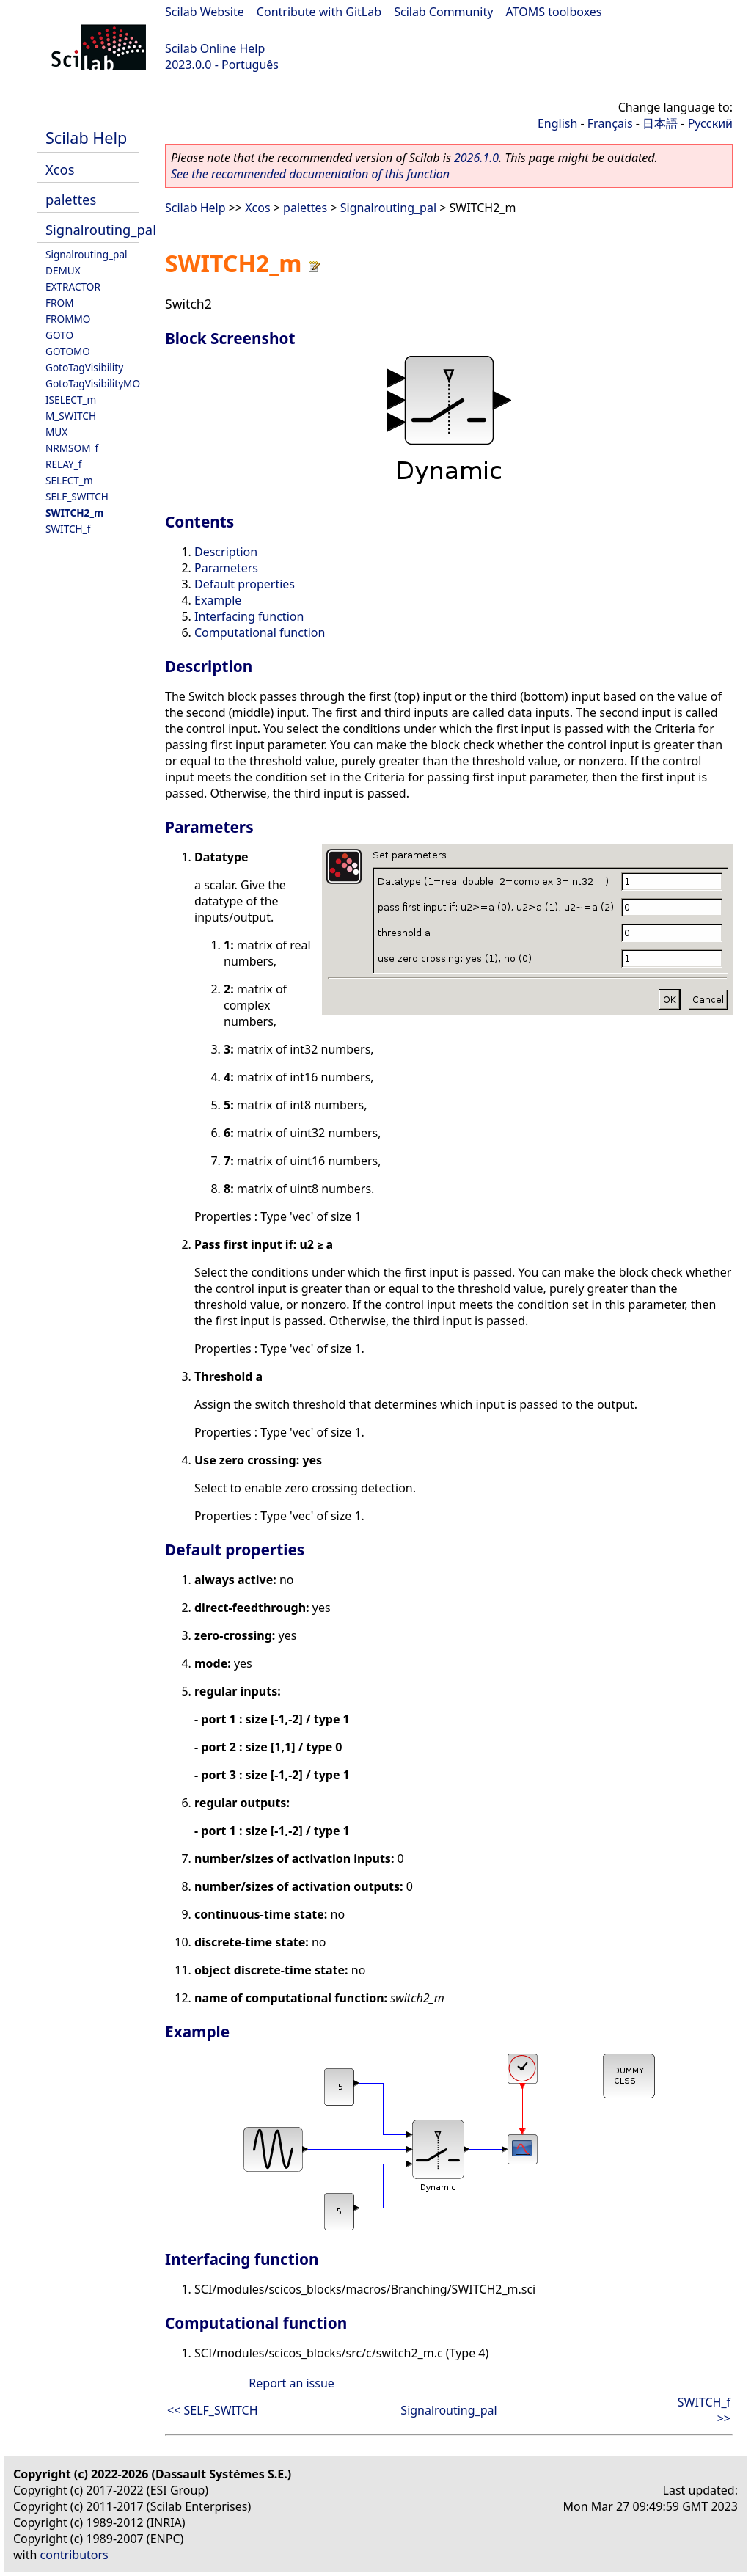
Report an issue (291, 2383)
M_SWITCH (70, 416)
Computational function (259, 632)
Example (217, 600)
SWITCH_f (67, 529)
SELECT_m (69, 480)
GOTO (59, 335)
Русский (710, 123)
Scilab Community (443, 12)
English (557, 123)
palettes (70, 199)
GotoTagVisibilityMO (92, 383)
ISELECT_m (70, 399)
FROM (59, 303)
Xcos (60, 169)
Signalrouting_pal (100, 229)
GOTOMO (67, 351)
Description (225, 552)
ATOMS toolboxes (554, 12)
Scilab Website (204, 12)
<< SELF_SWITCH (212, 2410)
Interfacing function (249, 616)
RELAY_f (63, 464)
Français (610, 123)
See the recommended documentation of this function (310, 174)
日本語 (660, 123)
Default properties (244, 584)
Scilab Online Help (215, 48)
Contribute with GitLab (319, 12)
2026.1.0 (476, 158)
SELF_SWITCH (77, 496)
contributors (74, 2555)
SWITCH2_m (74, 512)
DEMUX (63, 270)
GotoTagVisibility (84, 367)
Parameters (226, 568)
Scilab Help (86, 137)
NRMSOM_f (71, 448)
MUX (56, 432)
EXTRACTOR (72, 286)
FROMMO (67, 319)
